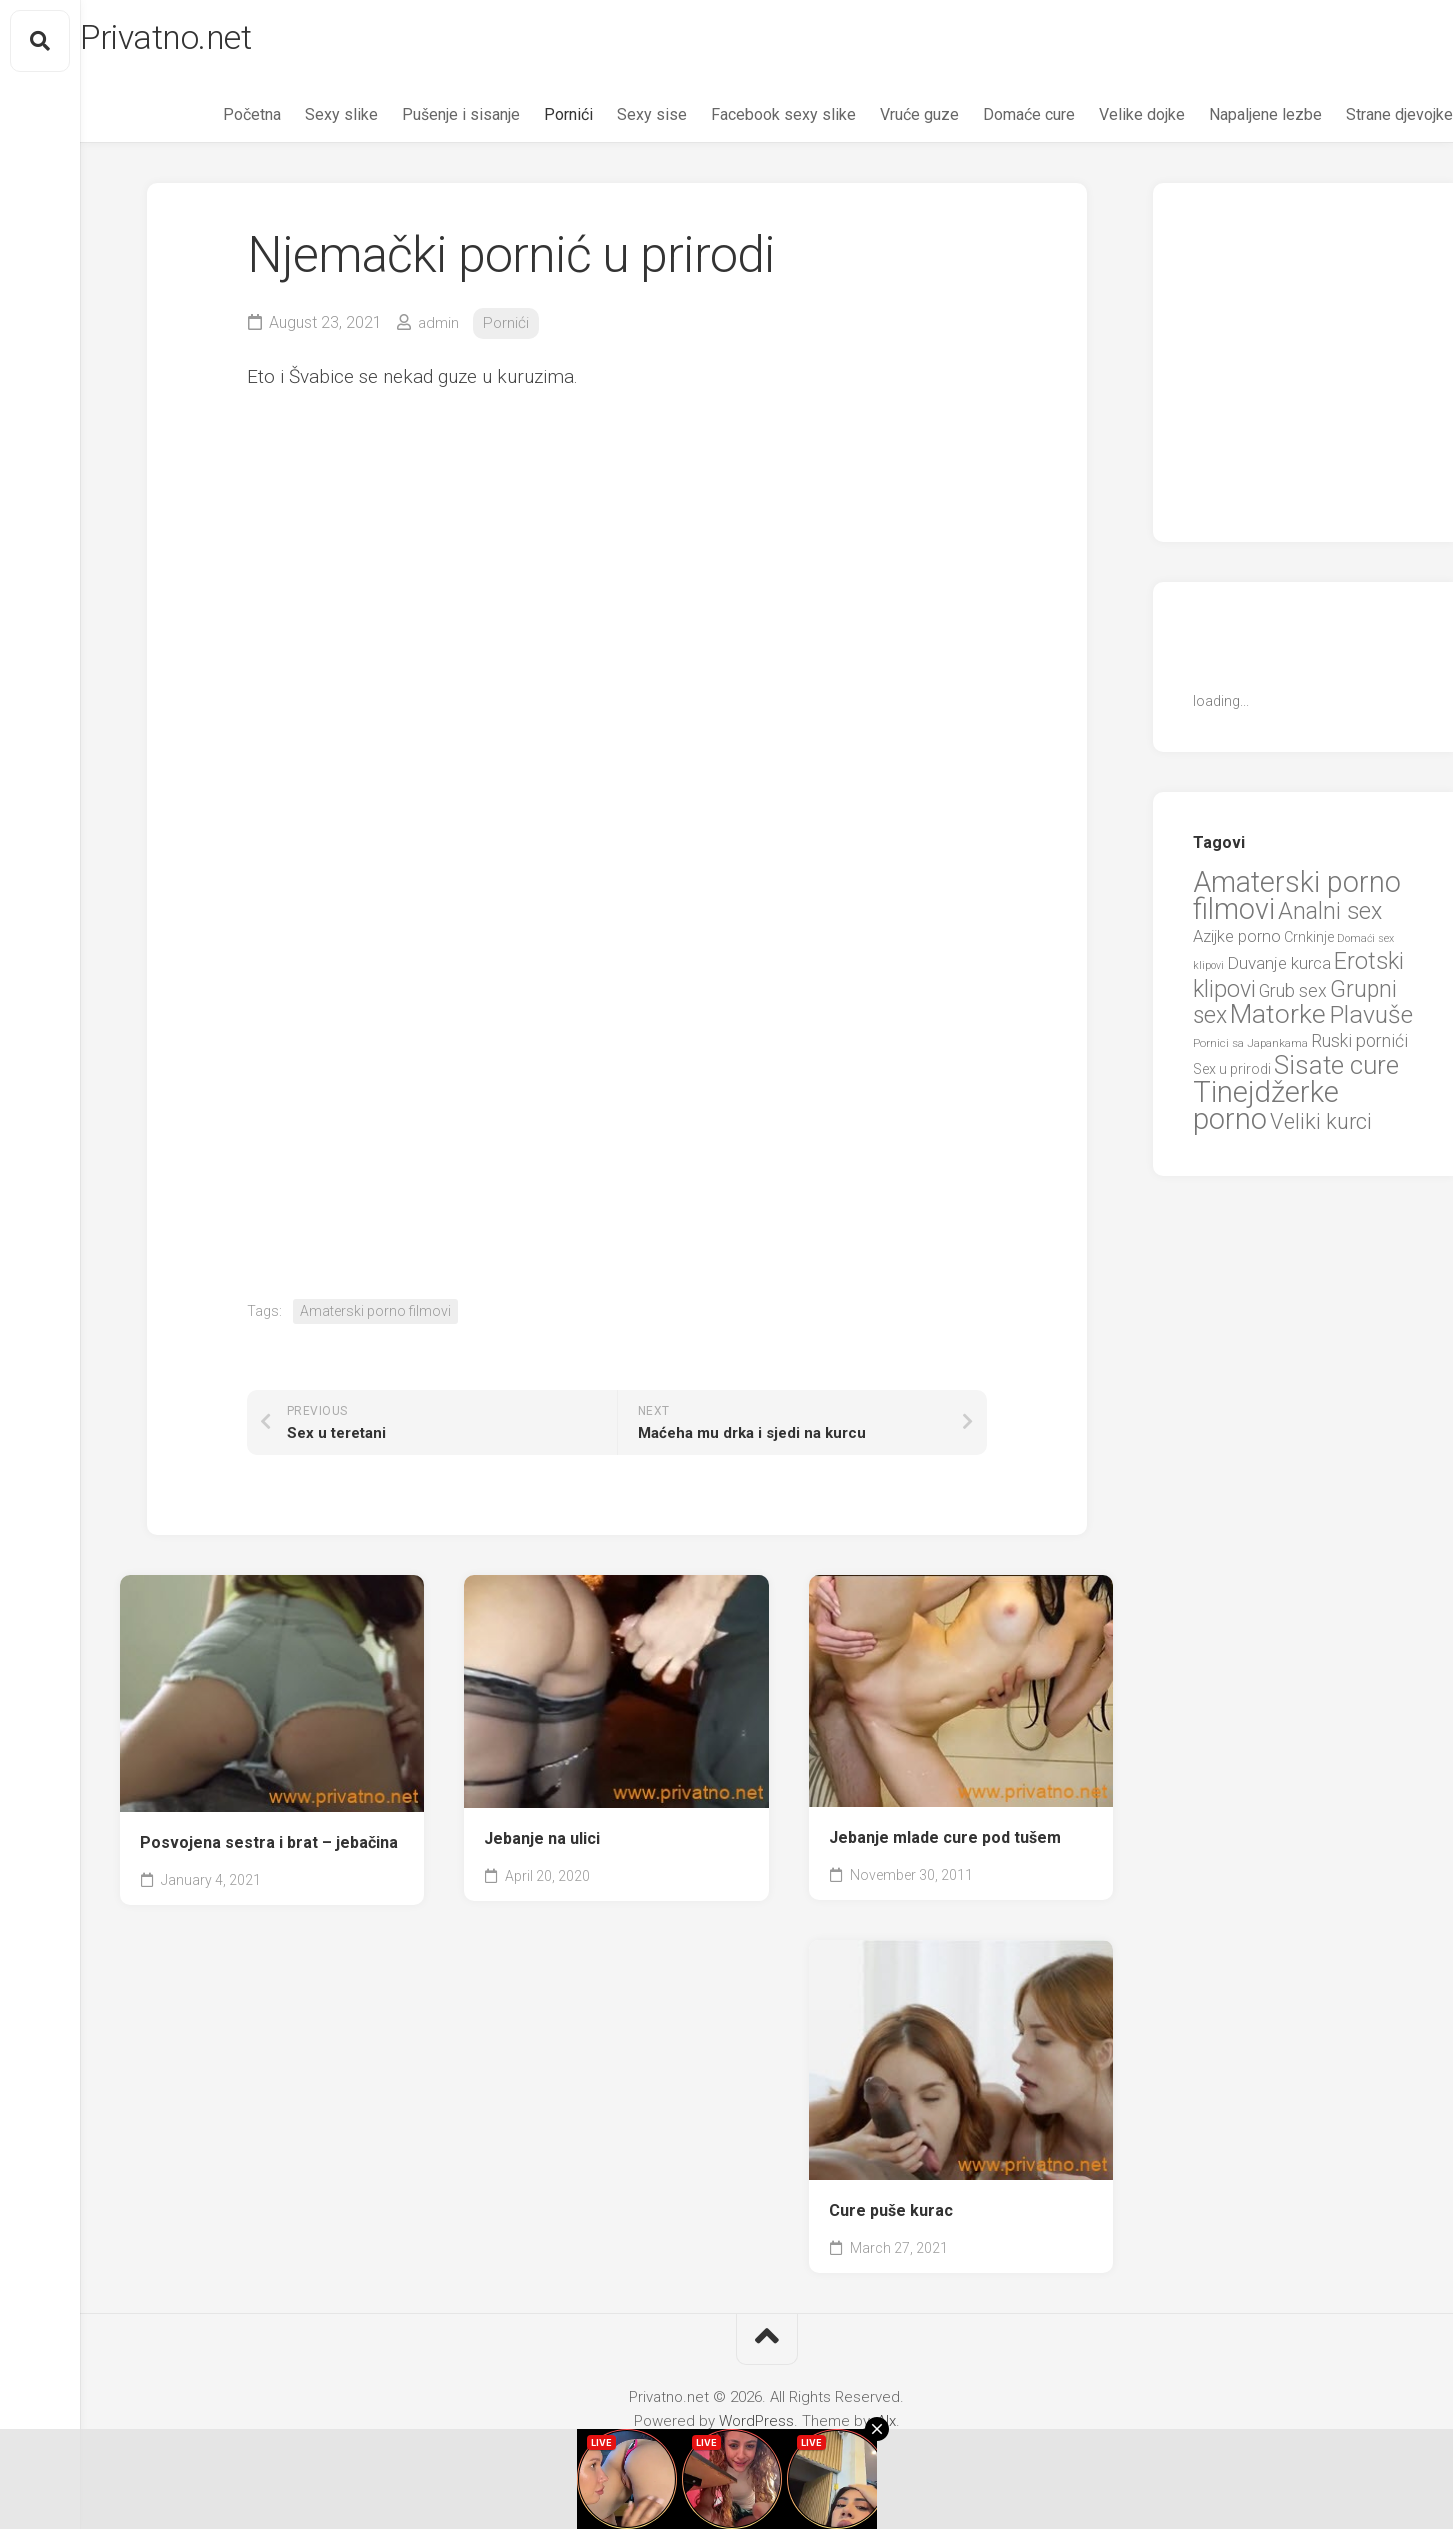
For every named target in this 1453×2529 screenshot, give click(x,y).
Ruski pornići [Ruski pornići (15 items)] (1359, 1046)
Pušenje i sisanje (421, 120)
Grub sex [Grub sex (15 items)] (1293, 996)
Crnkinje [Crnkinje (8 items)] (1309, 943)
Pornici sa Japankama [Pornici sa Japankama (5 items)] (1250, 1049)
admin (439, 328)
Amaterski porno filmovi (375, 1317)
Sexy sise (612, 120)
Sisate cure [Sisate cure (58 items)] (1336, 1071)
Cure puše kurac (891, 2216)
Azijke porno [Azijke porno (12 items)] (1237, 942)
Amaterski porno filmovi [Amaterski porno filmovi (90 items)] (1297, 902)
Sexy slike (301, 120)
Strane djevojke (1359, 120)
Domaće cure (989, 120)
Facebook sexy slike (743, 120)
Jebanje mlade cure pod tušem (945, 1843)
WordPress (756, 2427)
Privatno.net (213, 41)
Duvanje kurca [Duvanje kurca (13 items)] (1279, 969)
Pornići (528, 120)
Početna (212, 120)
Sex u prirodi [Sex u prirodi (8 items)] (1232, 1075)
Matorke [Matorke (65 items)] (1278, 1019)
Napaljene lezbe (1225, 120)
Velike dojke (1102, 120)
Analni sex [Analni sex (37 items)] (1330, 917)
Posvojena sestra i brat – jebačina (269, 1848)
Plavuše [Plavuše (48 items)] (1371, 1020)
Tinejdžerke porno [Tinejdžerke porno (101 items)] (1266, 1112)
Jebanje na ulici (542, 1844)
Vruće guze (879, 120)
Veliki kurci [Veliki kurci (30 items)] (1321, 1127)
